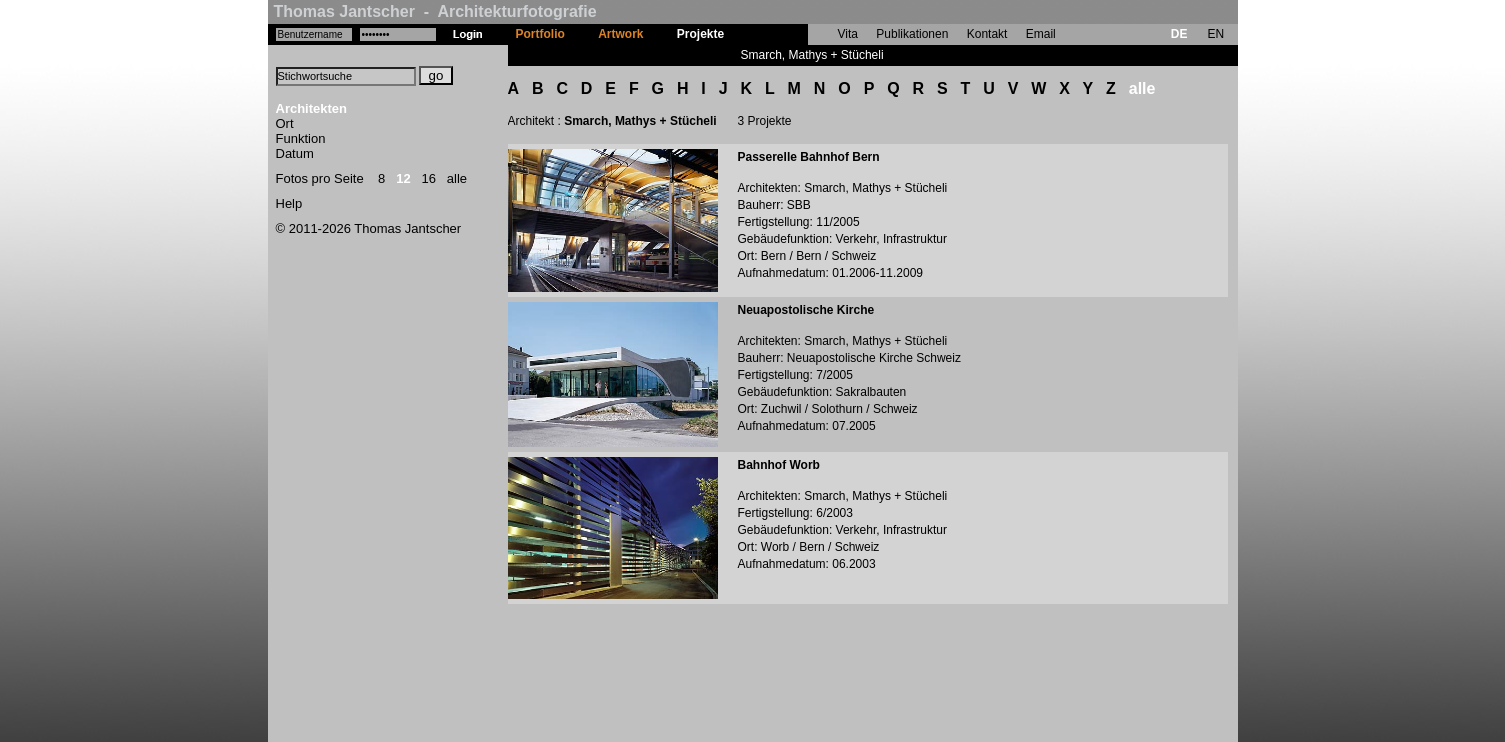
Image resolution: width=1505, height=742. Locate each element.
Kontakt (987, 34)
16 (429, 178)
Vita (848, 34)
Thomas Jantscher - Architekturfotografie (435, 11)
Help (289, 203)
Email (1041, 34)
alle (457, 178)
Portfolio (540, 34)
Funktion (301, 138)
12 (403, 178)
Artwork (620, 34)
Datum (295, 153)
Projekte (700, 34)
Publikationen (912, 34)
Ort (285, 123)
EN (1215, 34)
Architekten (312, 108)
